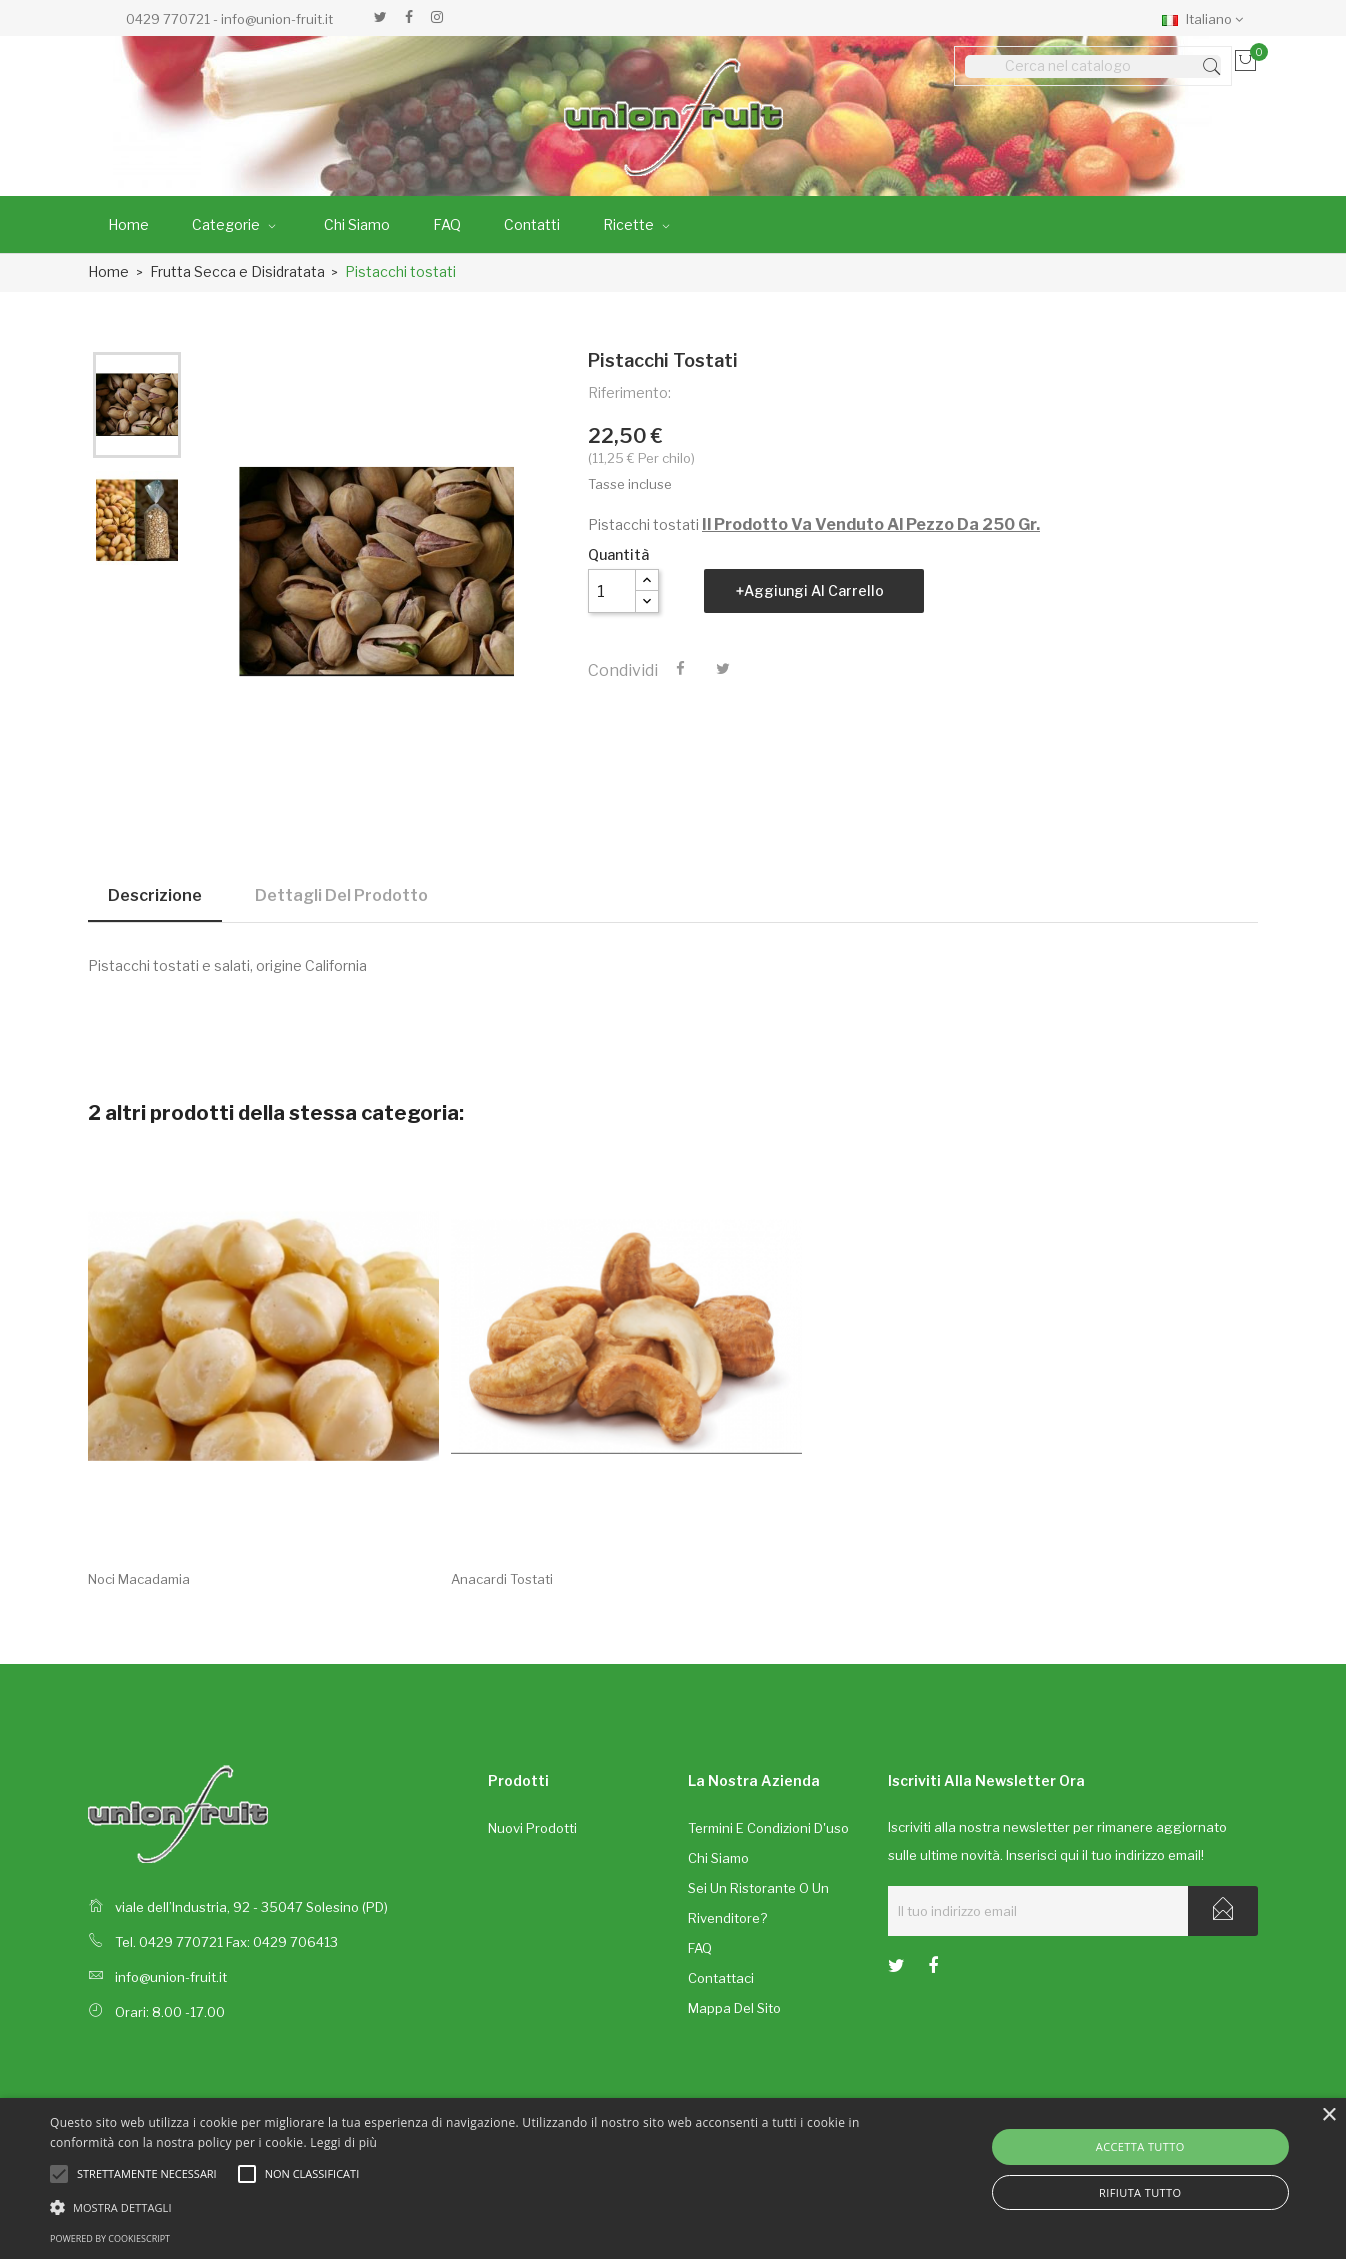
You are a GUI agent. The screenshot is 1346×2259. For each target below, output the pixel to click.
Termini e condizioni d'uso (768, 1828)
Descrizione (155, 895)
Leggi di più (343, 2142)
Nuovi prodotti (532, 1828)
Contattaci (721, 1978)
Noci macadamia (139, 1579)
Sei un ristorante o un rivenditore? (758, 1903)
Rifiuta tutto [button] (1140, 2192)
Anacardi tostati (502, 1579)
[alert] (673, 2178)
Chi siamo (718, 1858)
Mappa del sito (734, 2008)
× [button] (1328, 2115)
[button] (455, 2206)
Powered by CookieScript (110, 2238)
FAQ (700, 1948)
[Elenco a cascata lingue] (1207, 18)
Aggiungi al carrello (814, 590)
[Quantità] (612, 591)
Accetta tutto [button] (1140, 2146)
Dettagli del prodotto (341, 895)
